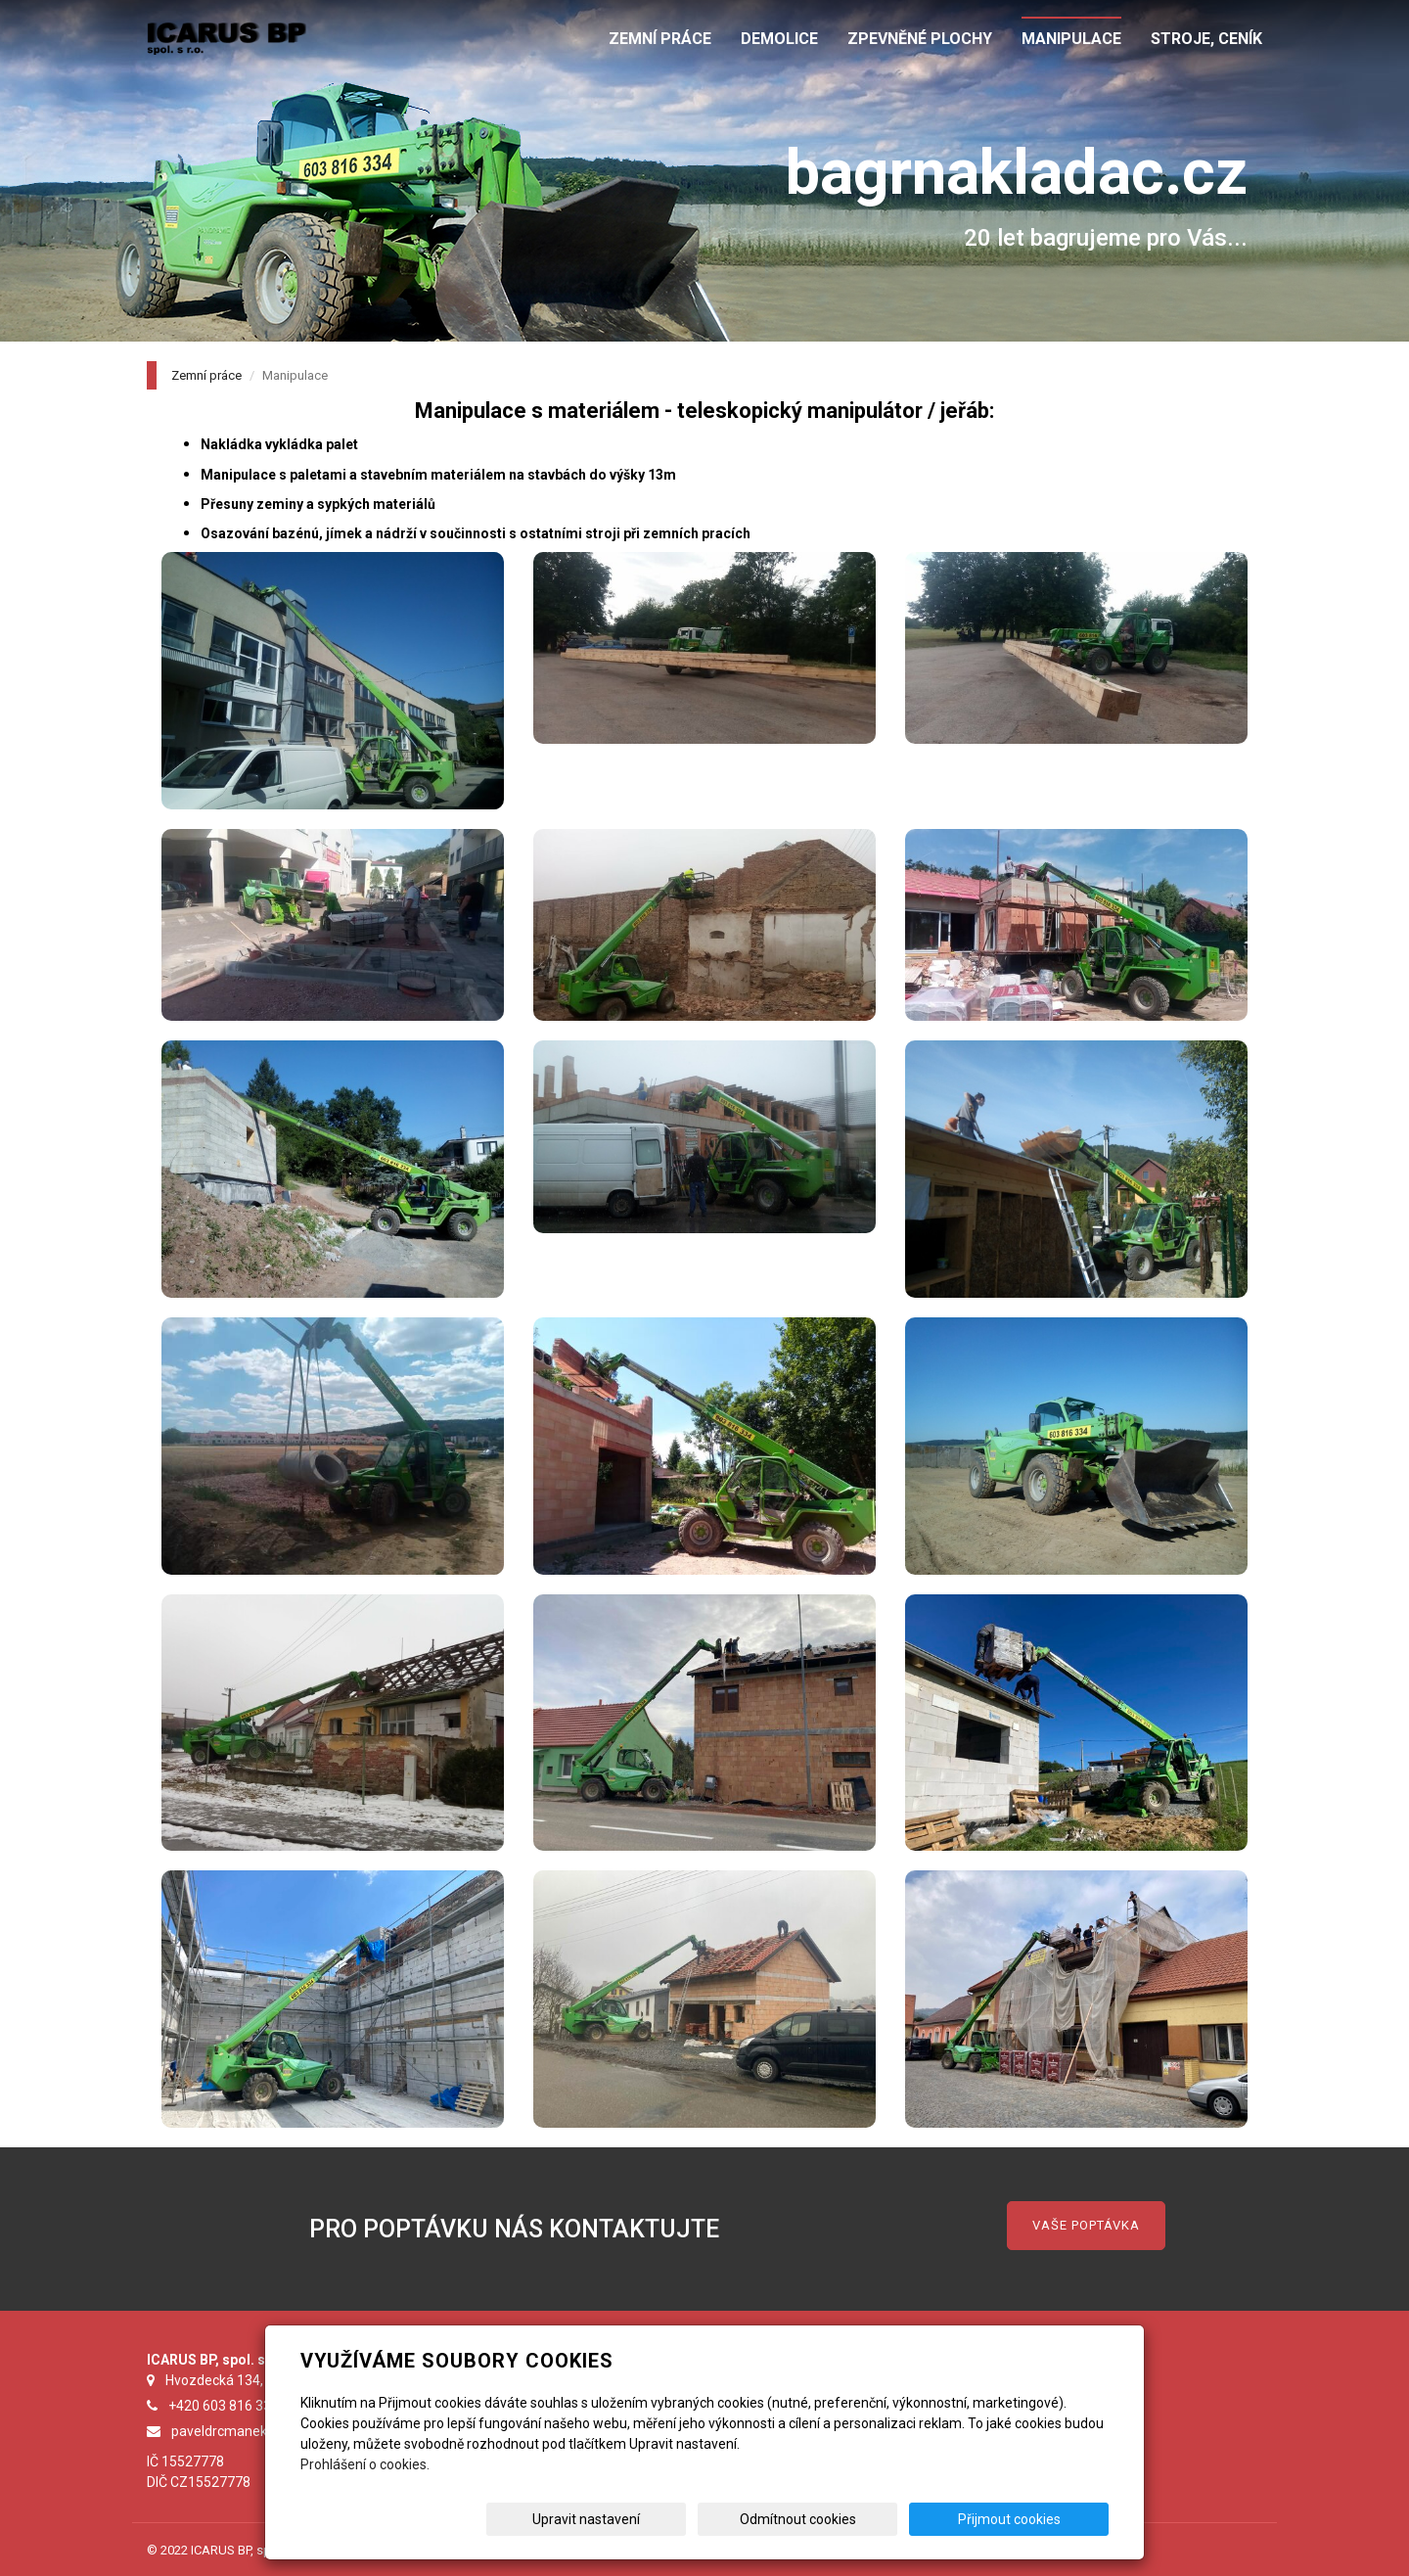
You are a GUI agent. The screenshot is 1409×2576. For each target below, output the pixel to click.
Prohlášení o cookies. (365, 2464)
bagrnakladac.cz (1017, 172)
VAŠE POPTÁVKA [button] (1086, 2225)
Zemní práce (206, 375)
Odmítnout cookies (872, 2519)
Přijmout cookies (1033, 2519)
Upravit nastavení (711, 2519)
